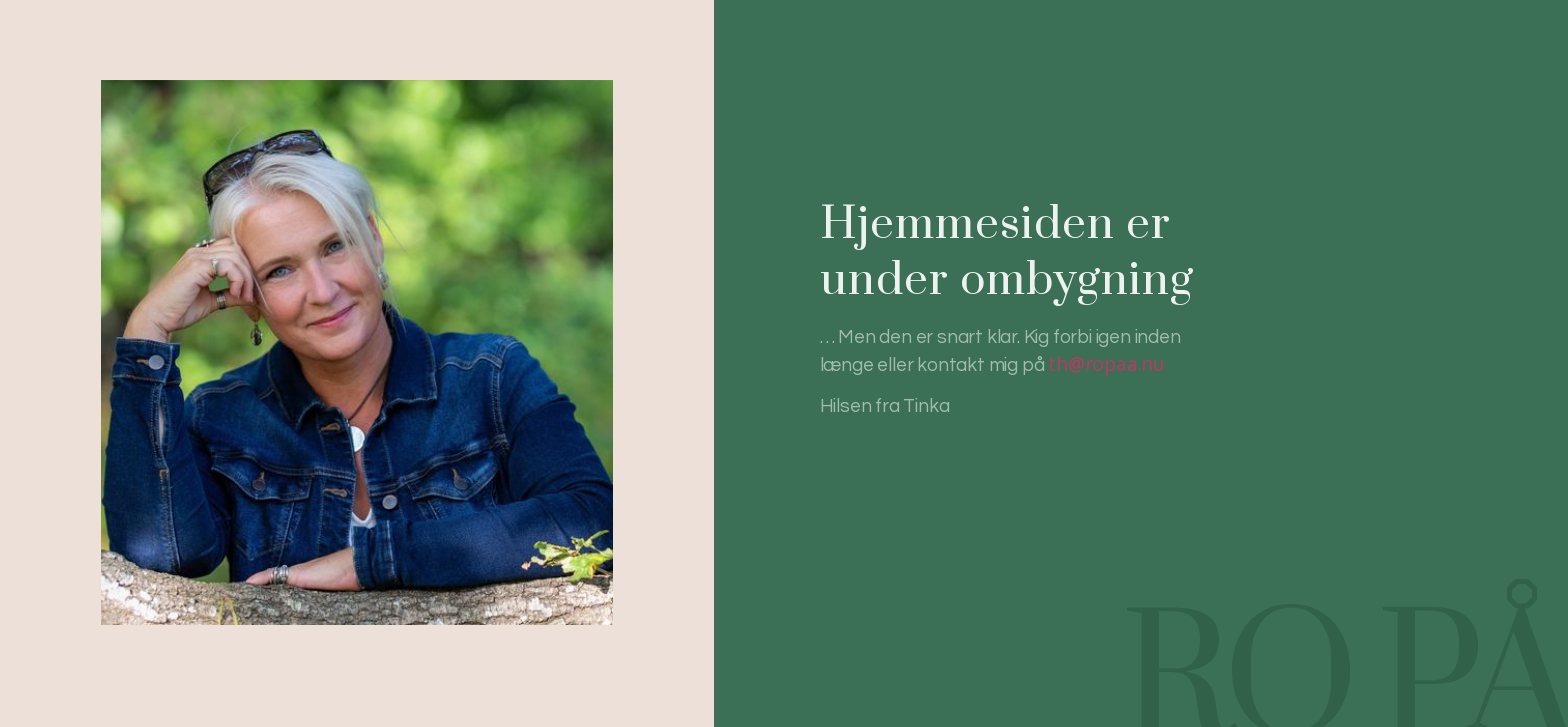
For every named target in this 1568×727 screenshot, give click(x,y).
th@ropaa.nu (1106, 364)
